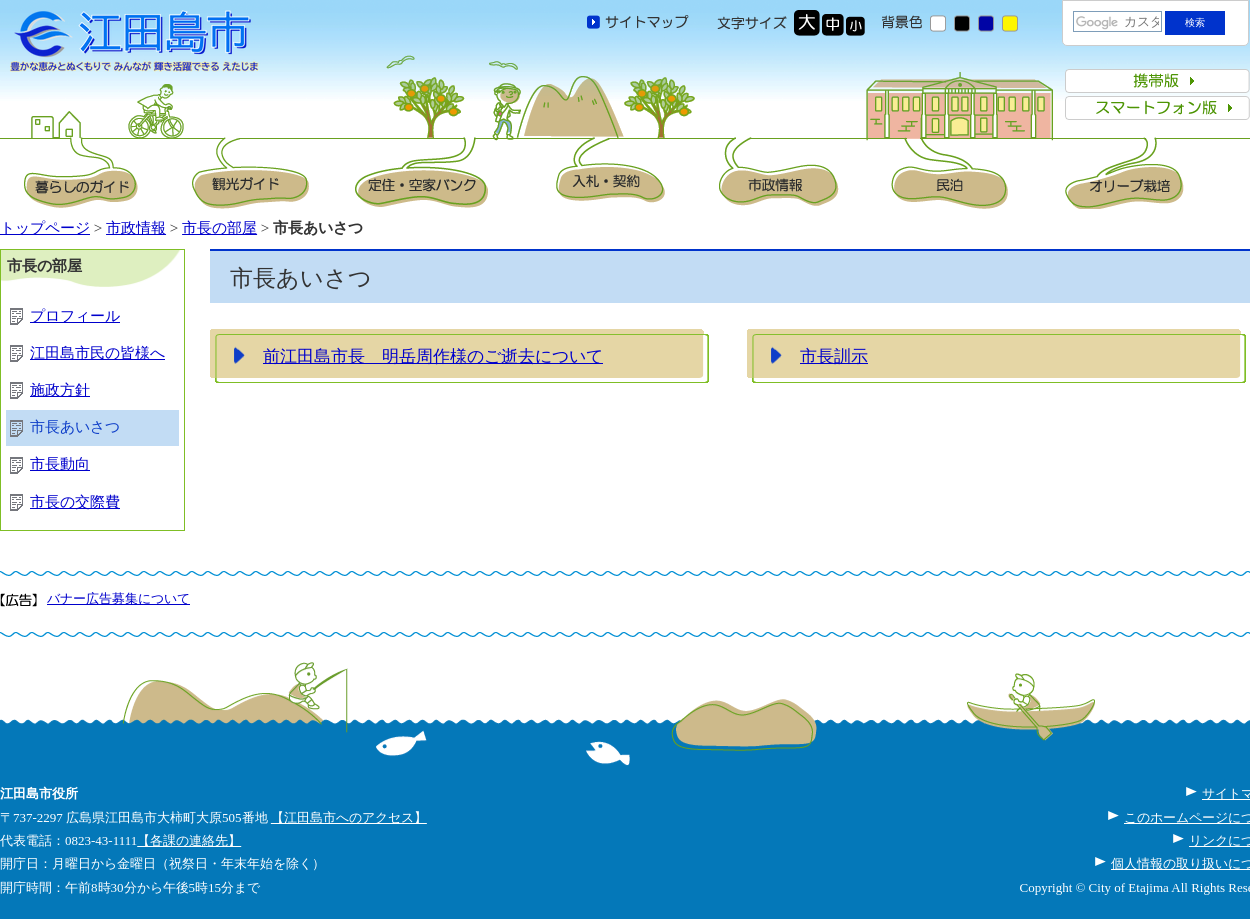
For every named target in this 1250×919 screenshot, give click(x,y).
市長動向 (60, 464)
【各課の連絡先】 (189, 840)
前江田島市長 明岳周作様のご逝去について (433, 356)
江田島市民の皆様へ (97, 353)
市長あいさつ (75, 427)
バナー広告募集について (118, 598)
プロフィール (75, 316)
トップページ (45, 228)
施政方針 (60, 390)
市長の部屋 (219, 228)
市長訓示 (834, 356)
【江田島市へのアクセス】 (349, 817)
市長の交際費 (75, 502)
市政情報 (136, 228)
